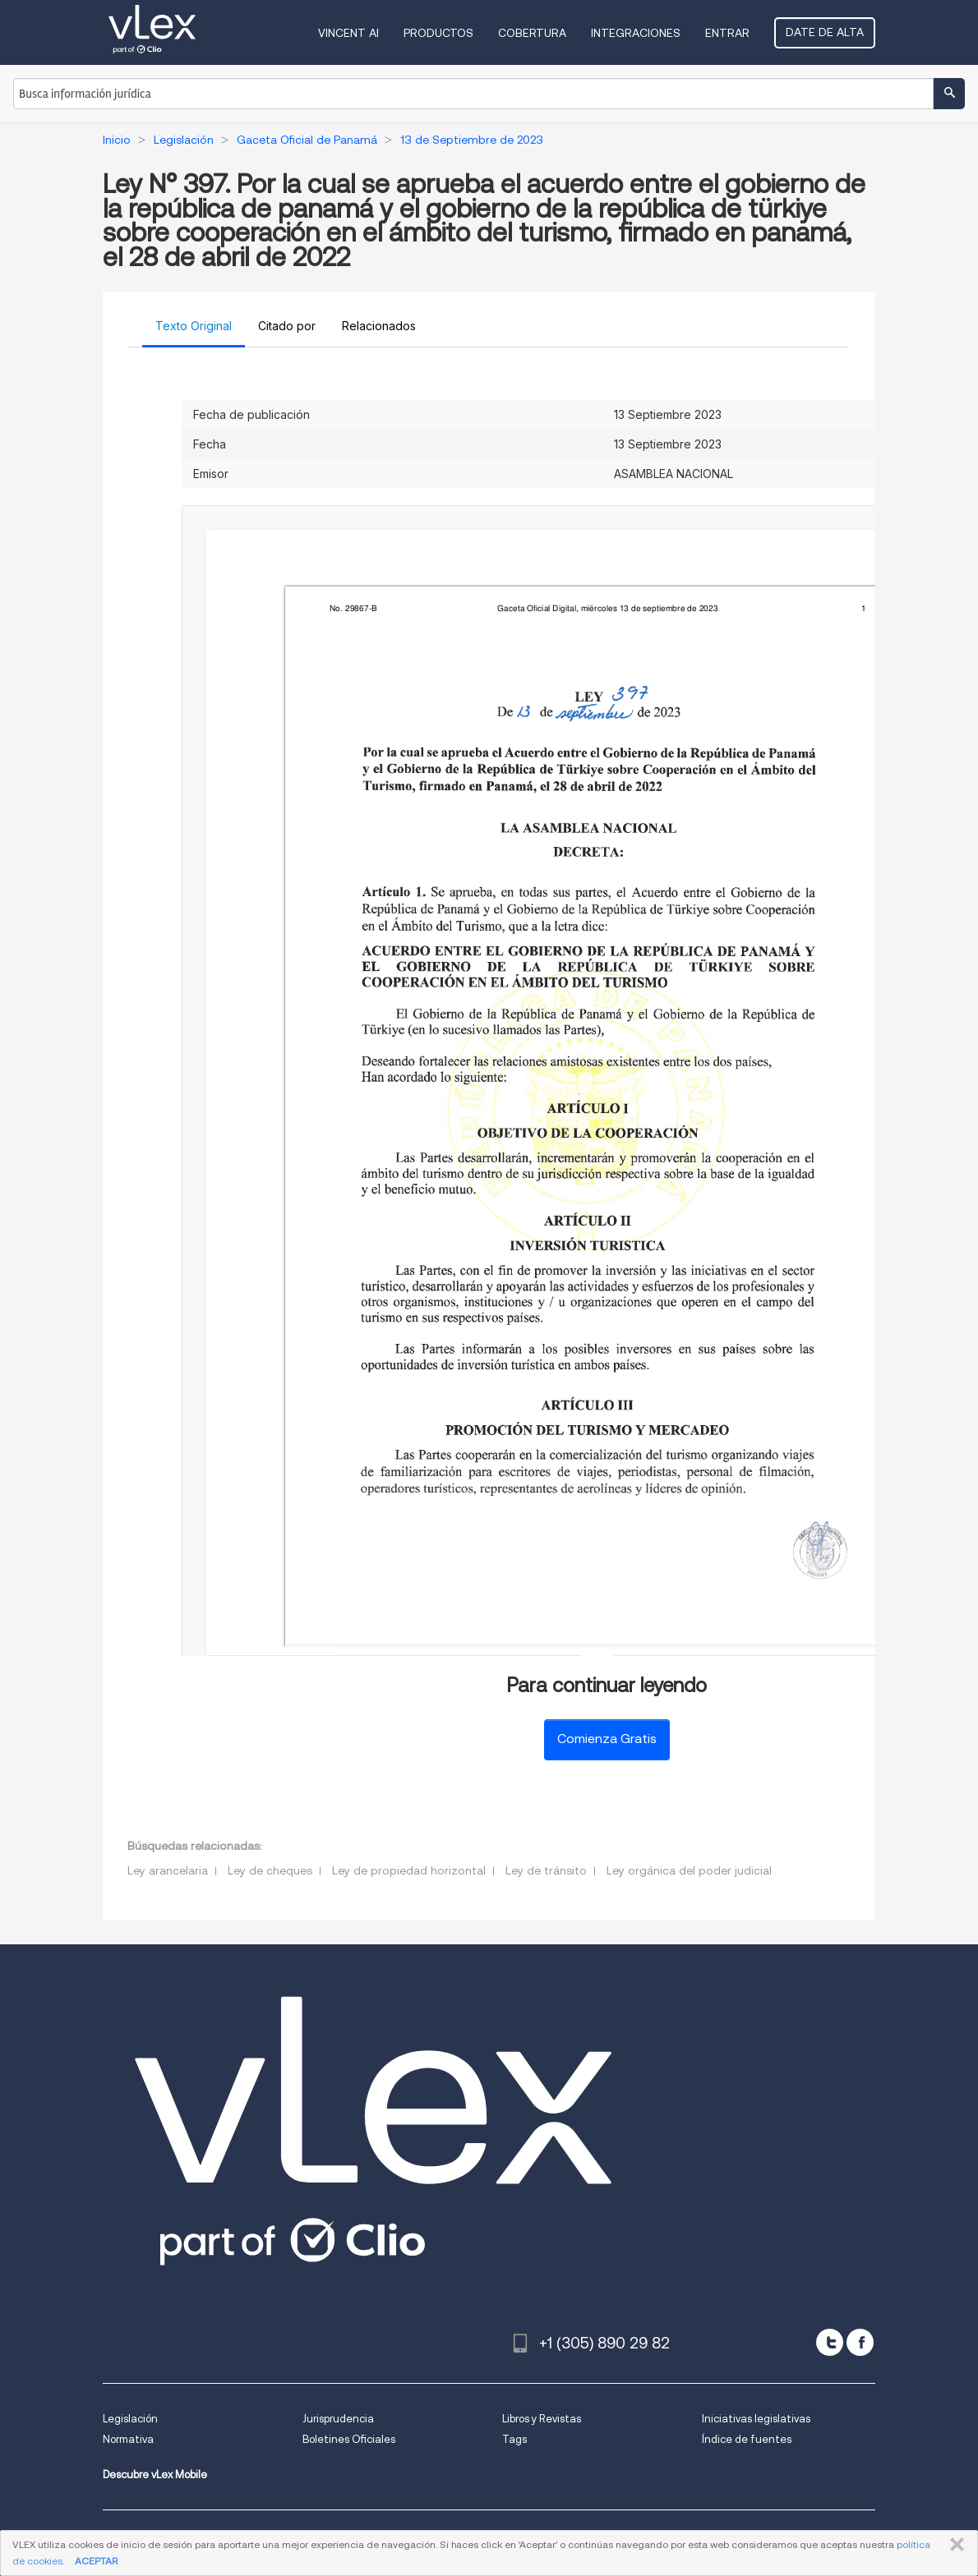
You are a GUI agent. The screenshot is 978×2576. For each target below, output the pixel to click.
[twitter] (829, 2342)
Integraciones (635, 32)
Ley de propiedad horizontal (409, 1870)
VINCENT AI (348, 32)
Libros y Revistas (541, 2419)
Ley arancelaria (167, 1870)
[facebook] (860, 2342)
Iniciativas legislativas (756, 2419)
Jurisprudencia (338, 2419)
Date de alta (825, 32)
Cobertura (532, 32)
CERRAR (954, 2545)
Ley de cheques (270, 1870)
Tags (514, 2439)
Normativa (128, 2439)
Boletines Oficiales (348, 2439)
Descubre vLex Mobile (155, 2474)
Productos (438, 32)
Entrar (727, 32)
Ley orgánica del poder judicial (689, 1870)
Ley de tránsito (546, 1870)
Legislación (130, 2419)
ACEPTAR (96, 2560)
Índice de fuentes (746, 2439)
